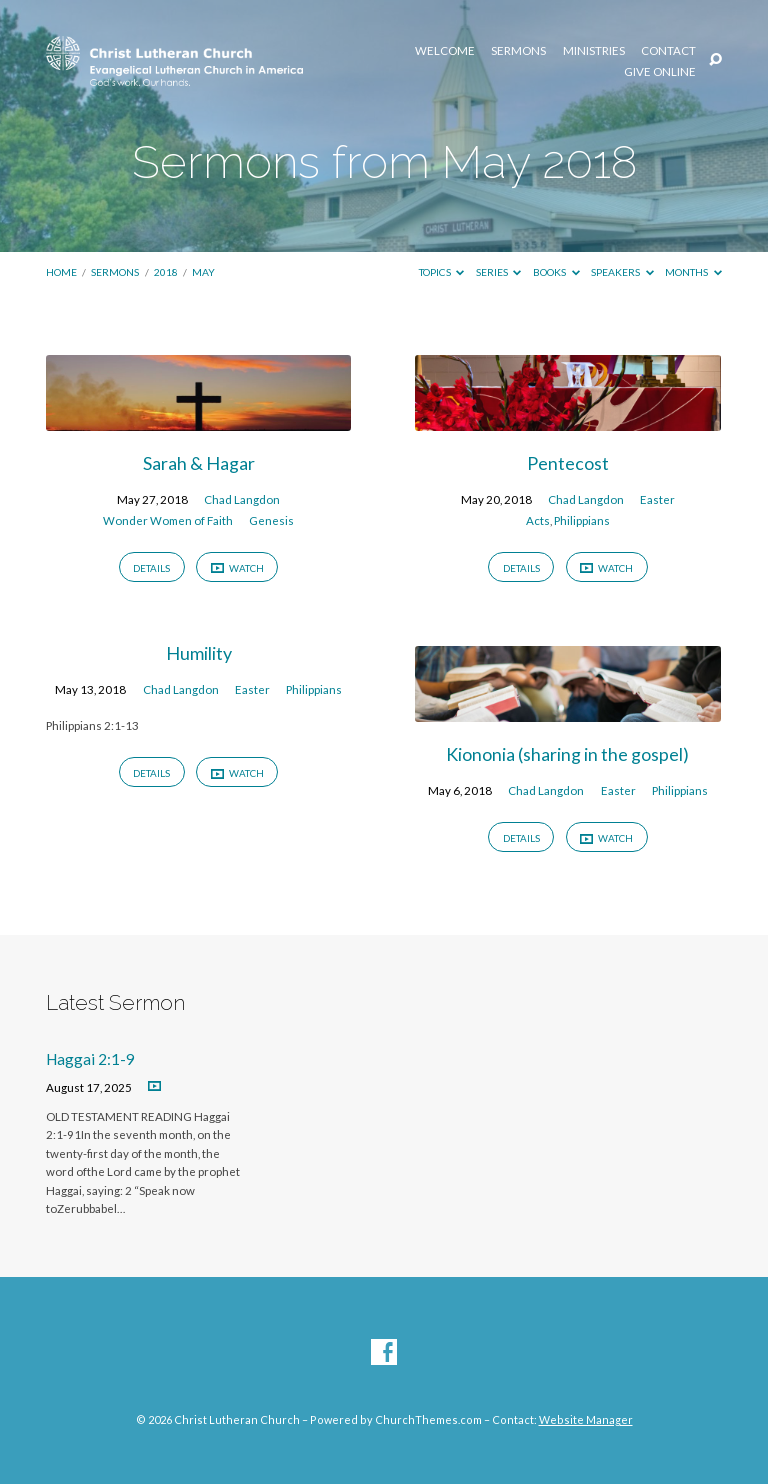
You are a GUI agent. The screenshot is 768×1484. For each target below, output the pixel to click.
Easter (657, 499)
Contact (668, 51)
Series (499, 272)
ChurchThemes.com (428, 1419)
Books (556, 272)
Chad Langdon (242, 499)
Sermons (518, 51)
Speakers (622, 272)
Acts (538, 520)
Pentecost (568, 463)
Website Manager (586, 1419)
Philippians (582, 520)
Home (61, 272)
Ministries (594, 51)
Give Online (660, 72)
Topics (442, 272)
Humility (199, 653)
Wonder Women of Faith (168, 520)
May (203, 272)
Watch (237, 568)
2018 (166, 272)
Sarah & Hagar (199, 463)
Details (151, 568)
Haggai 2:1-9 (90, 1059)
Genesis (271, 520)
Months (693, 272)
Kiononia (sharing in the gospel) (567, 754)
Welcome (445, 51)
